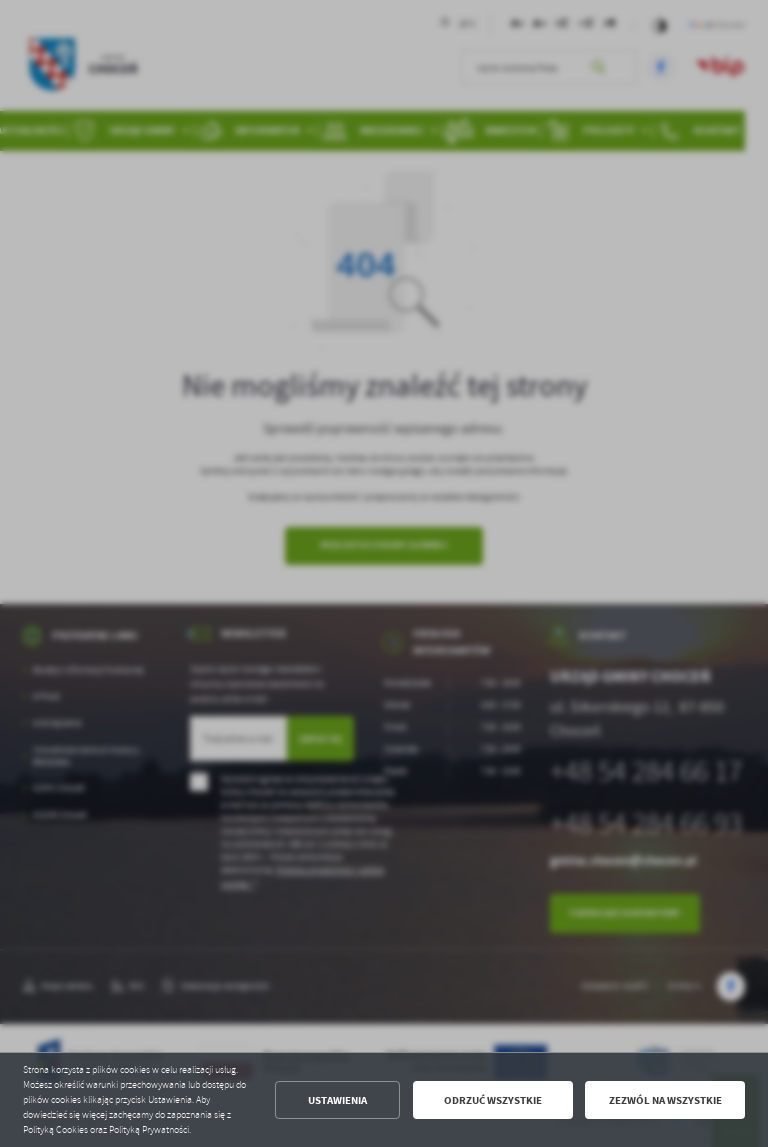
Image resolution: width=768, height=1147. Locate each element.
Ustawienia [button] (337, 1100)
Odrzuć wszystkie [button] (493, 1100)
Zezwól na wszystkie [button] (665, 1100)
